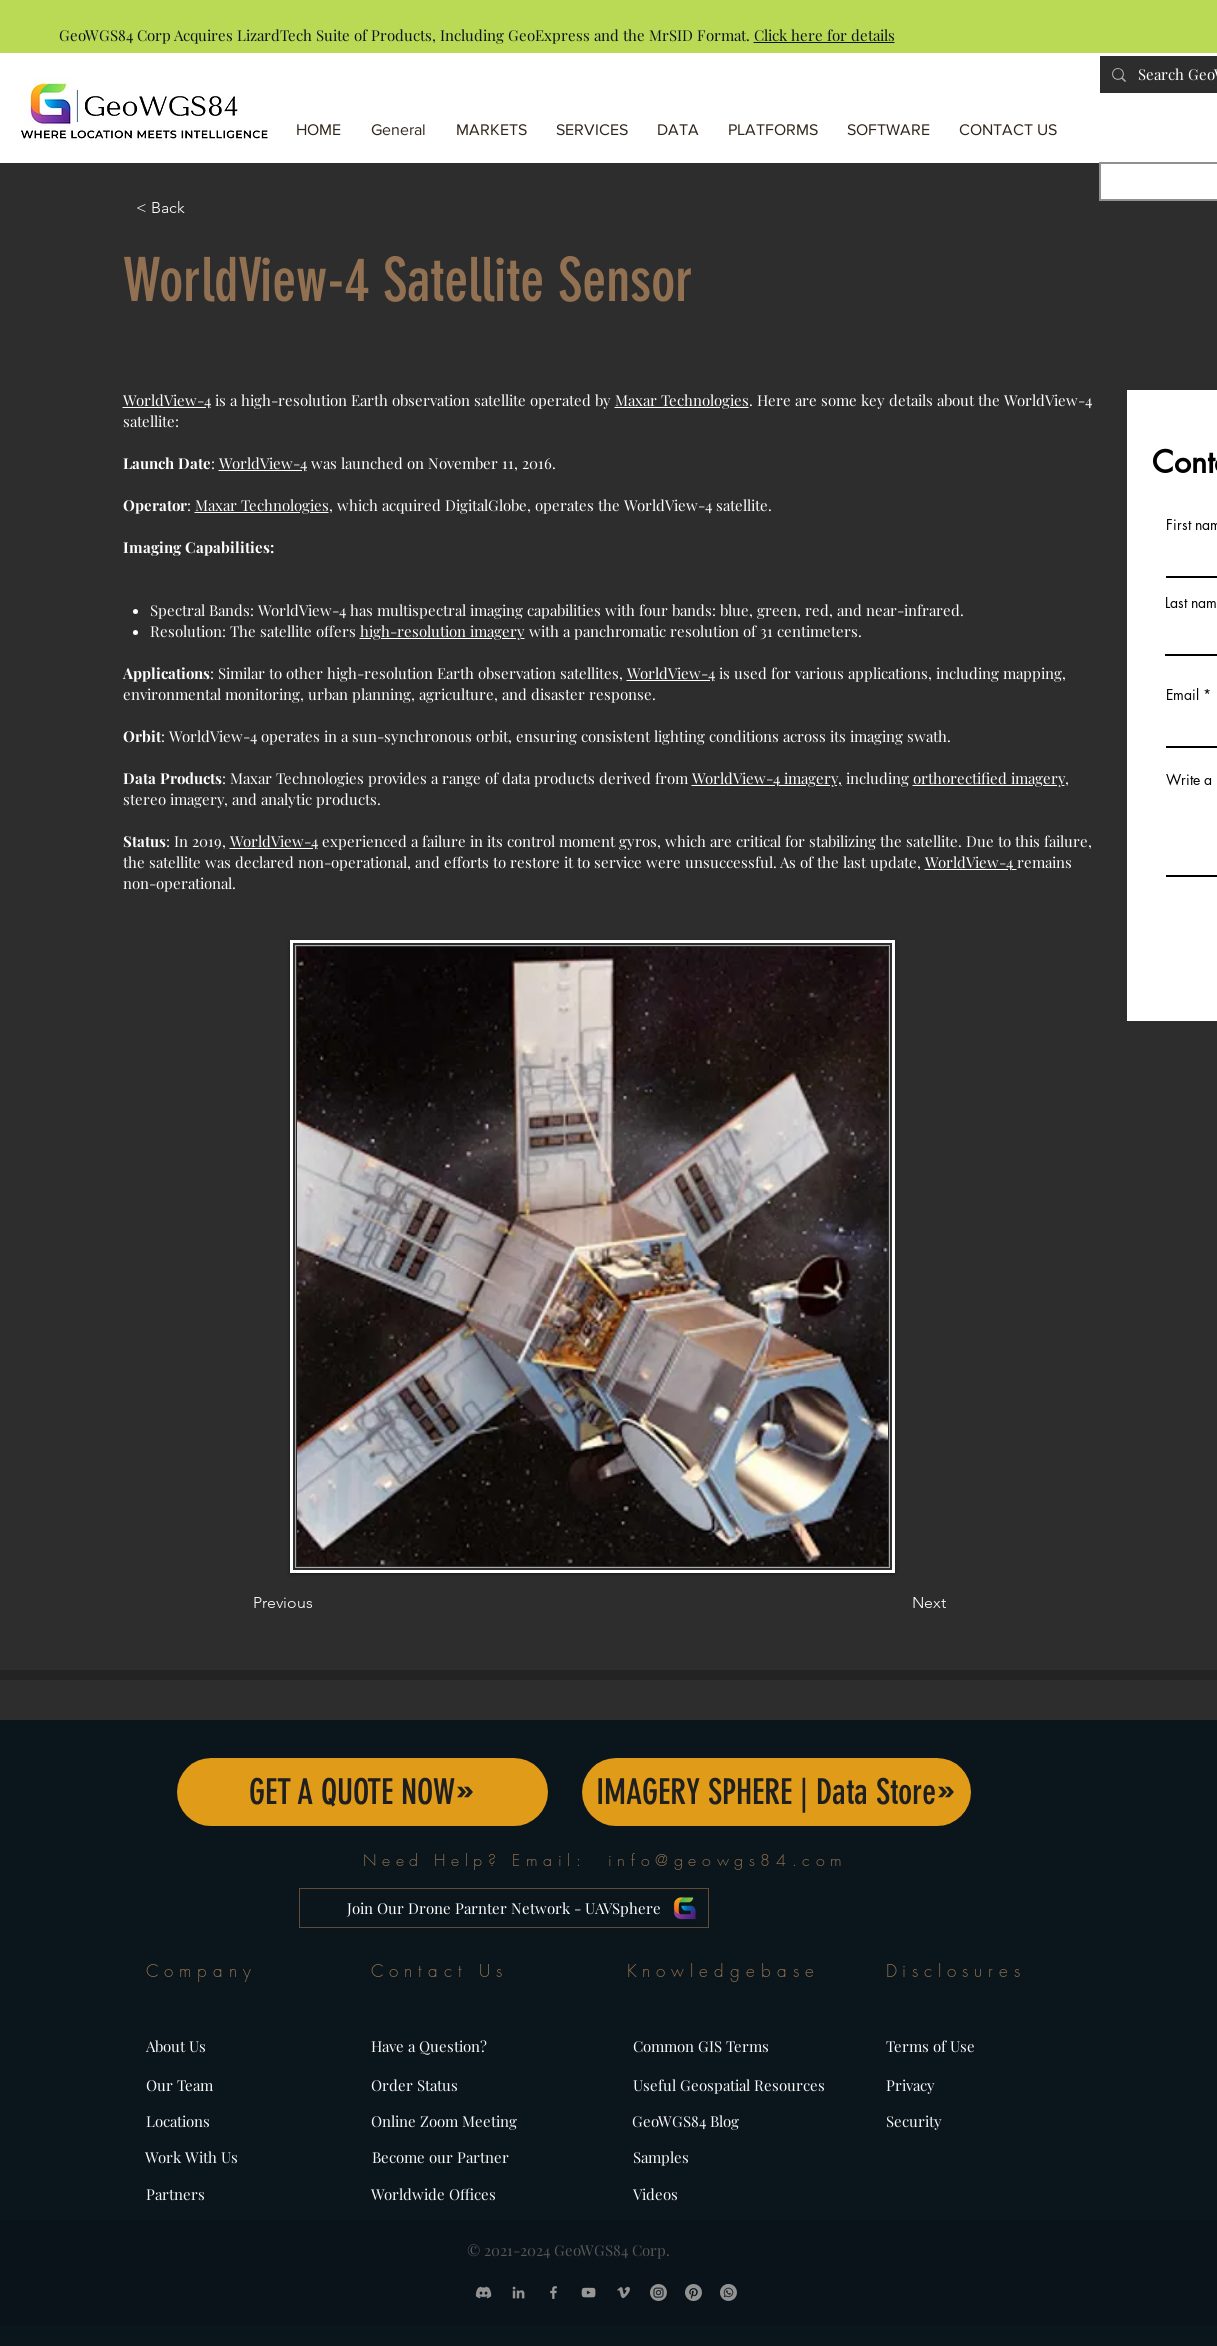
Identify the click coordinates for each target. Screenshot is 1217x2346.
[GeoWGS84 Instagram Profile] (658, 2292)
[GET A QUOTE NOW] (362, 1792)
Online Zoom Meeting (444, 2121)
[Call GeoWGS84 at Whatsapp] (728, 2292)
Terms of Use (930, 2046)
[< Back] (202, 208)
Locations (178, 2121)
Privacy (910, 2085)
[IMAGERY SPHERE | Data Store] (776, 1792)
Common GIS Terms (701, 2046)
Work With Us (191, 2157)
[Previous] (319, 1603)
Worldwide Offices (433, 2194)
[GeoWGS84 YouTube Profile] (588, 2292)
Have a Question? (429, 2046)
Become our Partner (440, 2157)
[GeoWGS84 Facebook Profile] (553, 2292)
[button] (774, 120)
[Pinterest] (693, 2292)
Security (914, 2121)
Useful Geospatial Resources (729, 2085)
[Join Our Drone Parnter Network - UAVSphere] (504, 1908)
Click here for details (824, 35)
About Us (176, 2046)
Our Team (179, 2085)
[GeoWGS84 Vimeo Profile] (623, 2292)
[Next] (896, 1603)
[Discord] (483, 2292)
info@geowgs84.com (728, 1860)
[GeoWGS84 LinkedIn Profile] (518, 2292)
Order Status (414, 2085)
